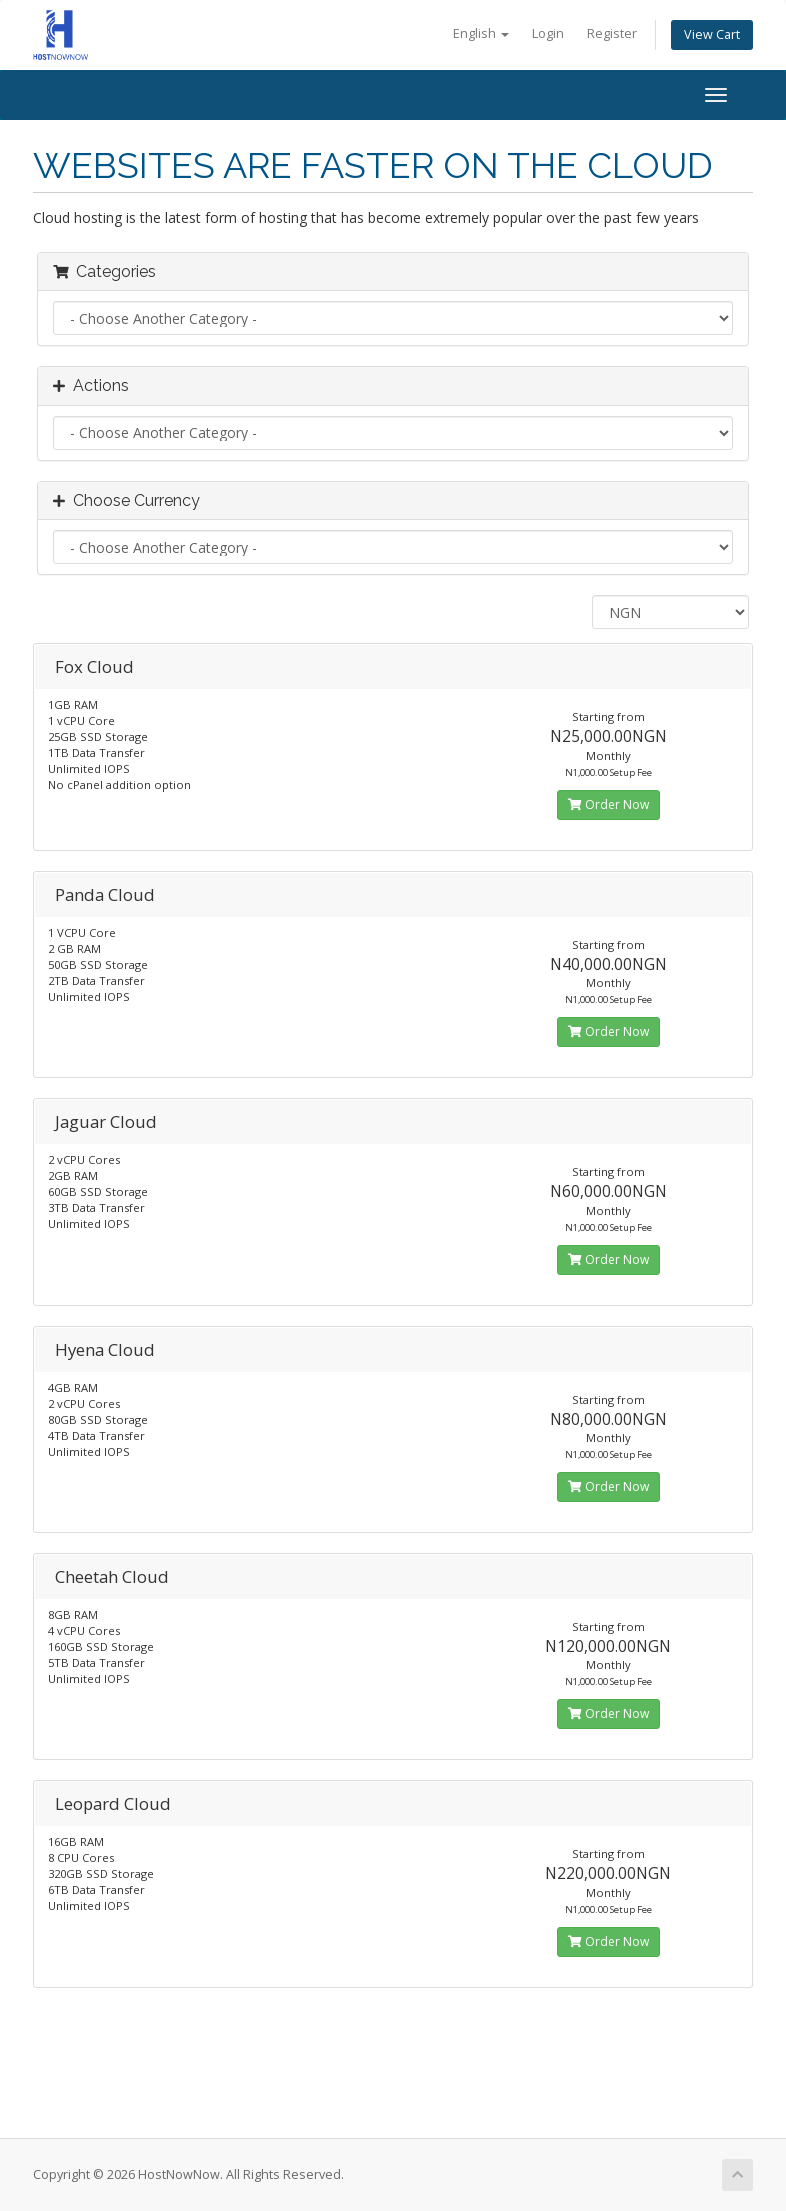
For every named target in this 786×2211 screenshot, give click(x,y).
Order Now (608, 804)
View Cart (712, 34)
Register (612, 33)
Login (548, 33)
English (481, 33)
